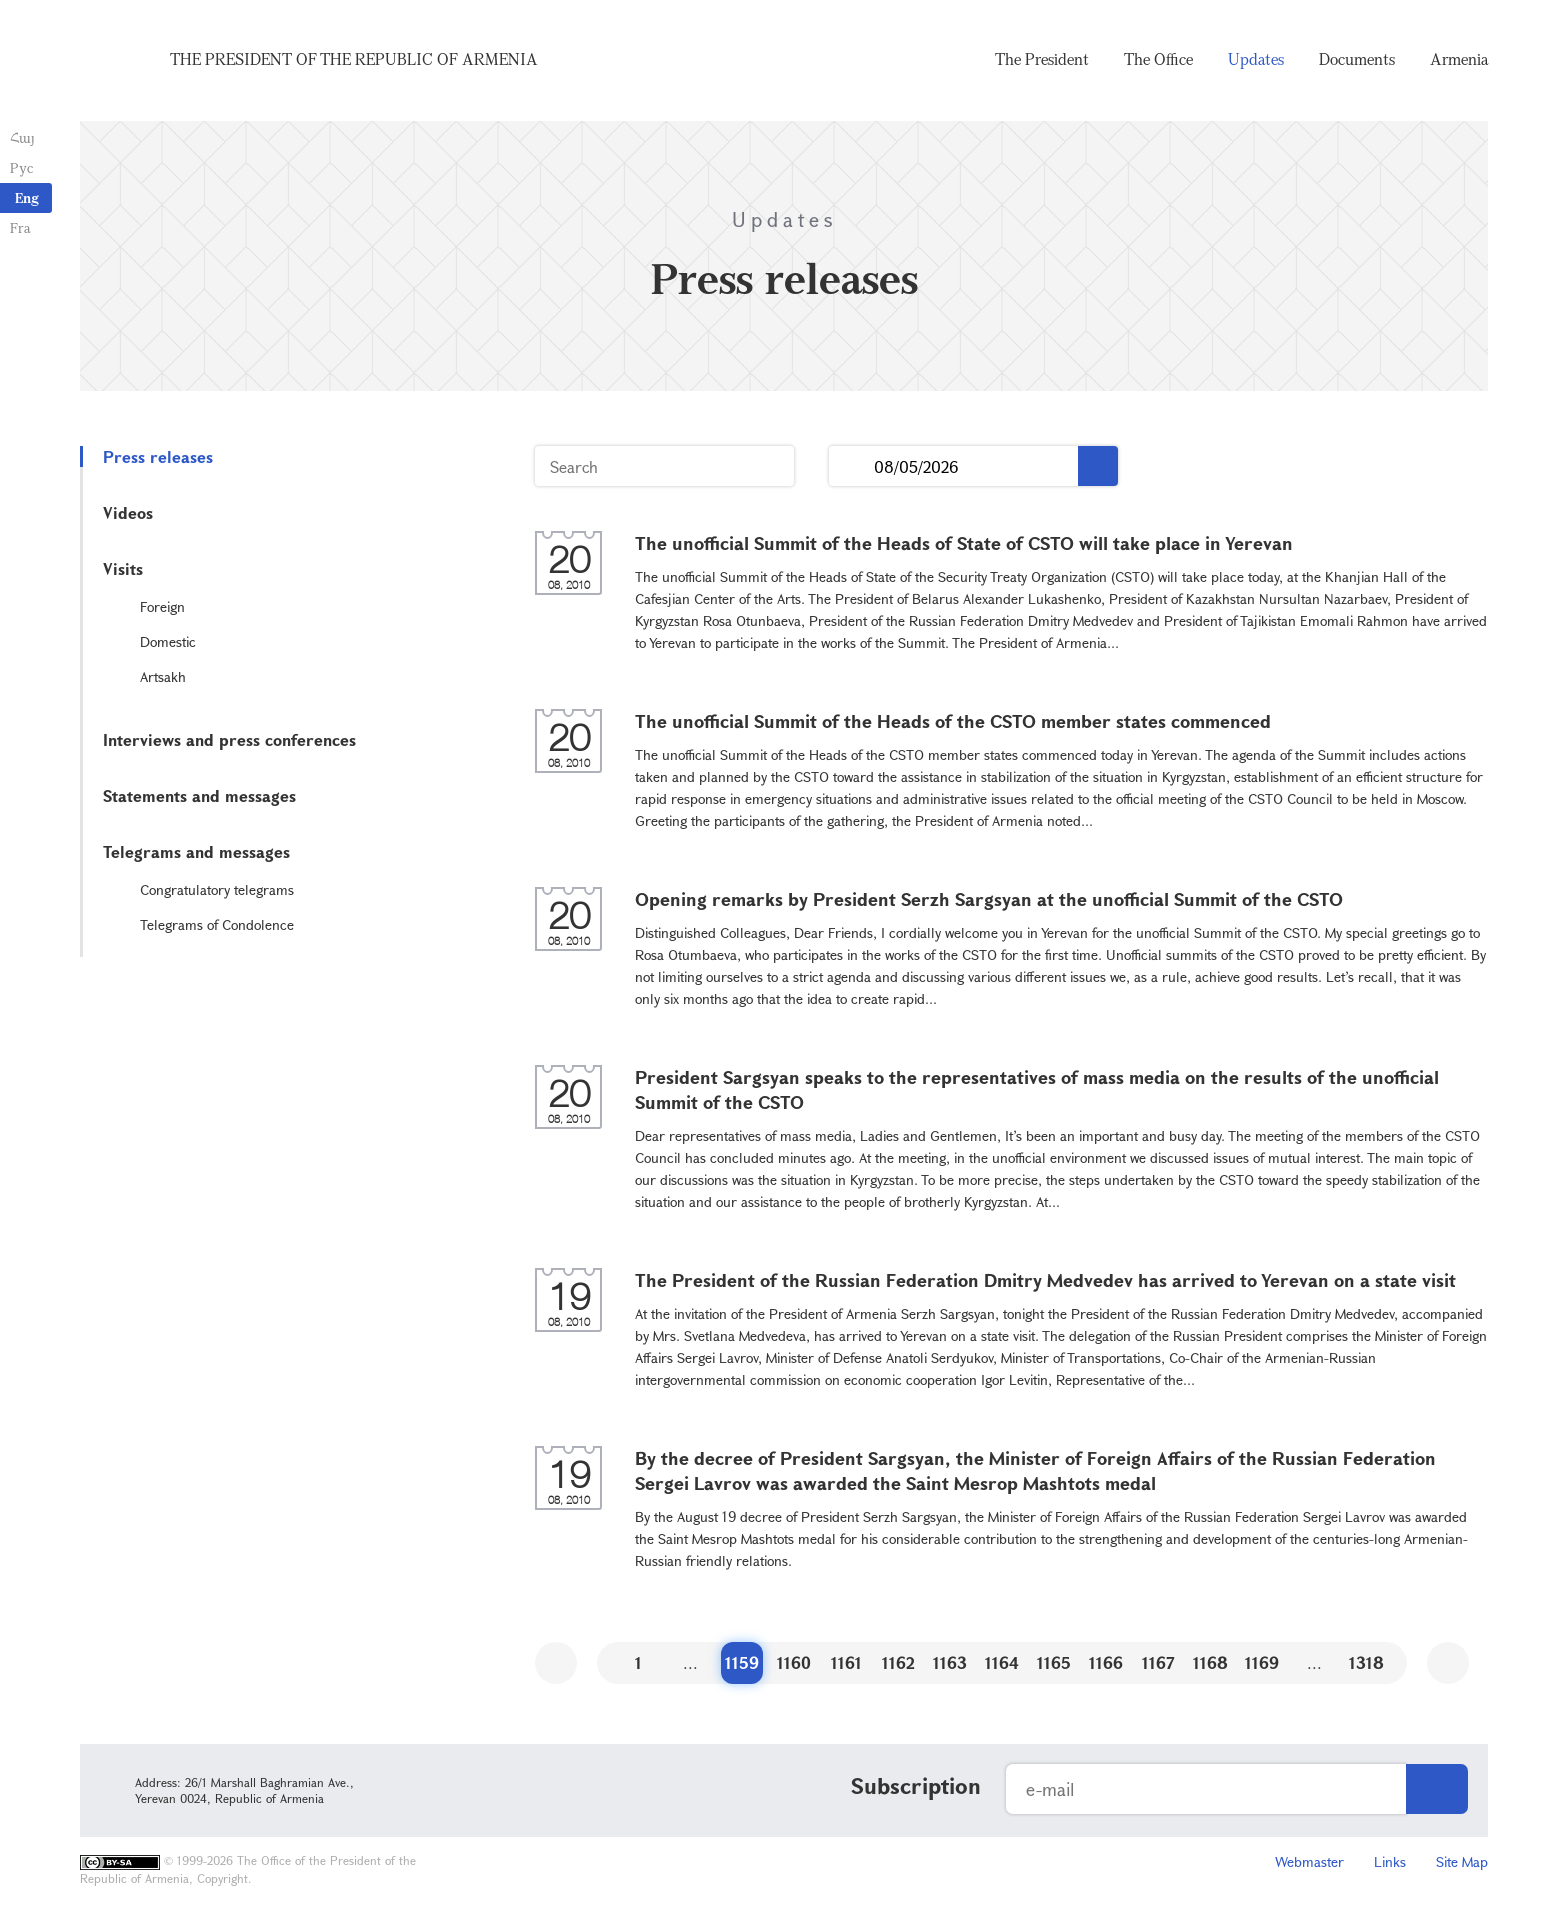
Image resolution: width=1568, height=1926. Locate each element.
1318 (1366, 1662)
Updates (1256, 60)
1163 (950, 1662)
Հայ (22, 137)
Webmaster (1309, 1861)
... (851, 466)
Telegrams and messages (196, 851)
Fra (20, 227)
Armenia (1459, 60)
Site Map (1462, 1861)
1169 (1262, 1662)
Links (1390, 1861)
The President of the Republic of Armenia (354, 60)
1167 (1158, 1662)
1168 (1210, 1662)
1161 (846, 1662)
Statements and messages (199, 795)
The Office (1158, 60)
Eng (27, 197)
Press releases (158, 456)
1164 (1002, 1662)
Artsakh (163, 676)
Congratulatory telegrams (217, 889)
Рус (21, 167)
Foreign (162, 606)
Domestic (168, 641)
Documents (1357, 60)
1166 (1106, 1662)
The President (1042, 60)
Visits (123, 568)
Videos (128, 512)
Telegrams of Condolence (217, 924)
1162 (898, 1662)
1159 (742, 1662)
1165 (1054, 1662)
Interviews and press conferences (229, 739)
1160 (794, 1662)
